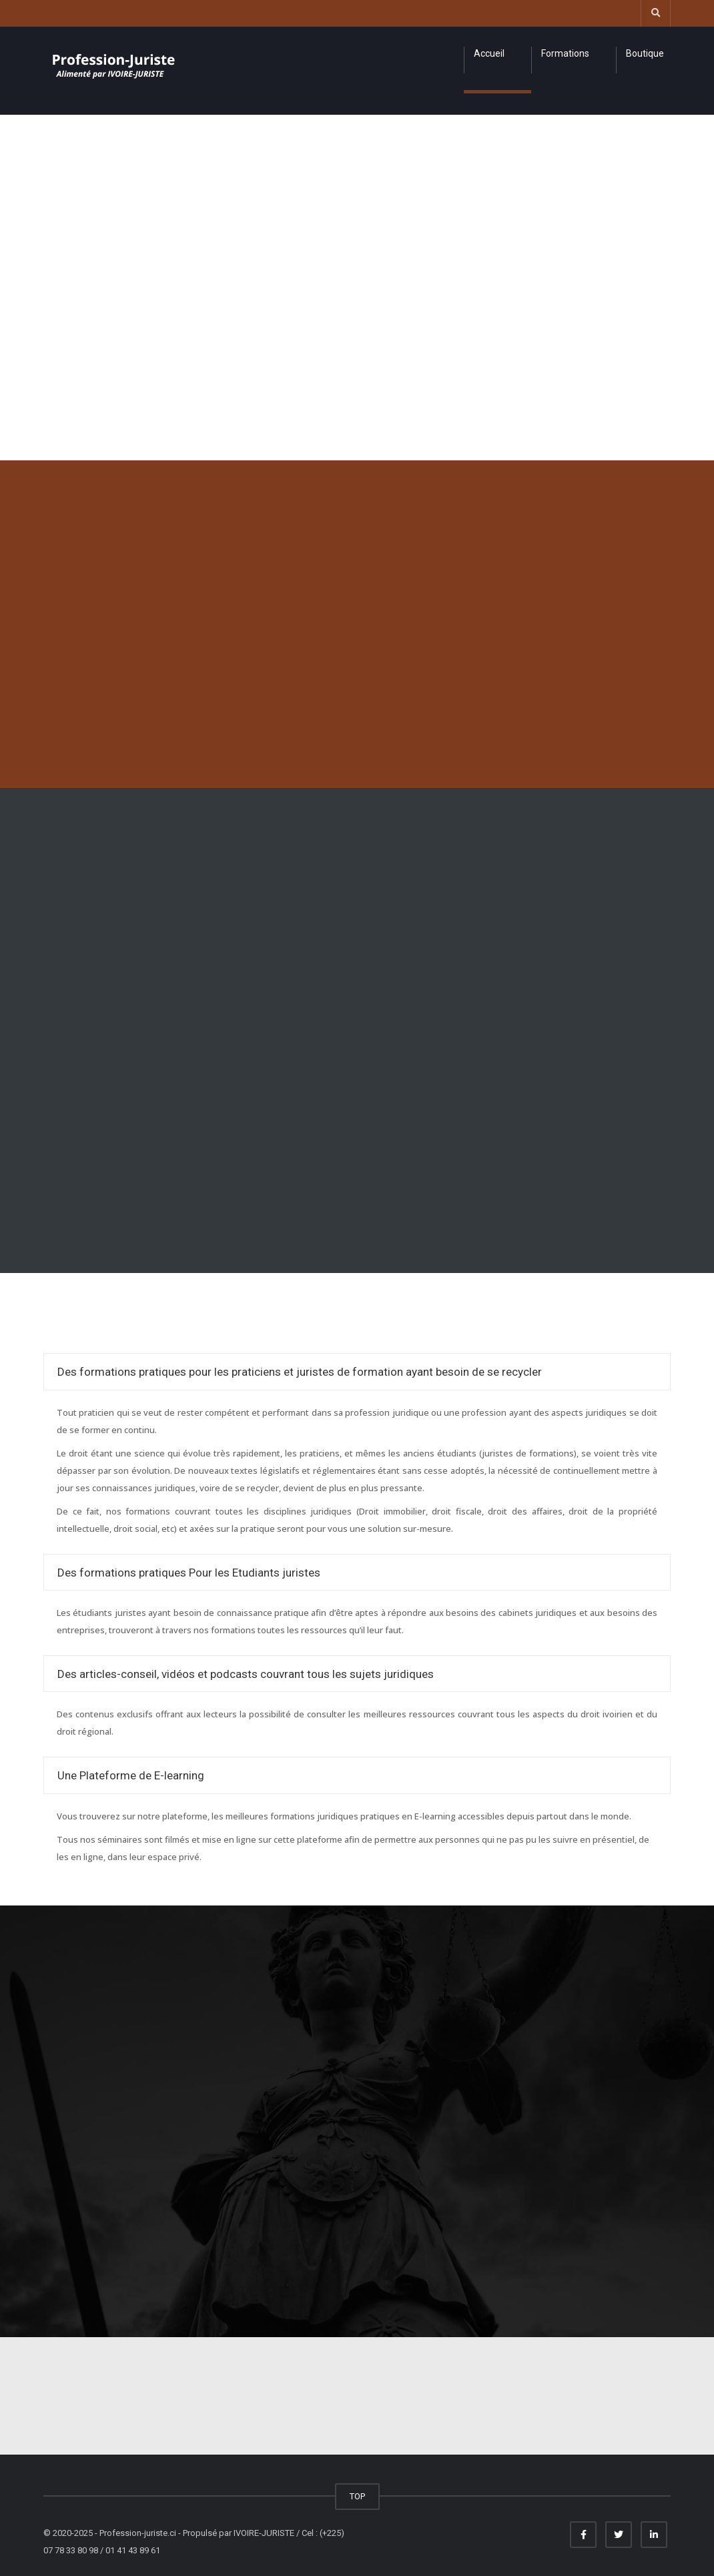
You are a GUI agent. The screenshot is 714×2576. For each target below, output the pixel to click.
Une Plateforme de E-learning (130, 1775)
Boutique (645, 53)
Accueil (489, 53)
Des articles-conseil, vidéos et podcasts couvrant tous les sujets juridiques (245, 1674)
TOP (357, 2496)
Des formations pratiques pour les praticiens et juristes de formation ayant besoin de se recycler (299, 1371)
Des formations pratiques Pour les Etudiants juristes (188, 1572)
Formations (565, 53)
